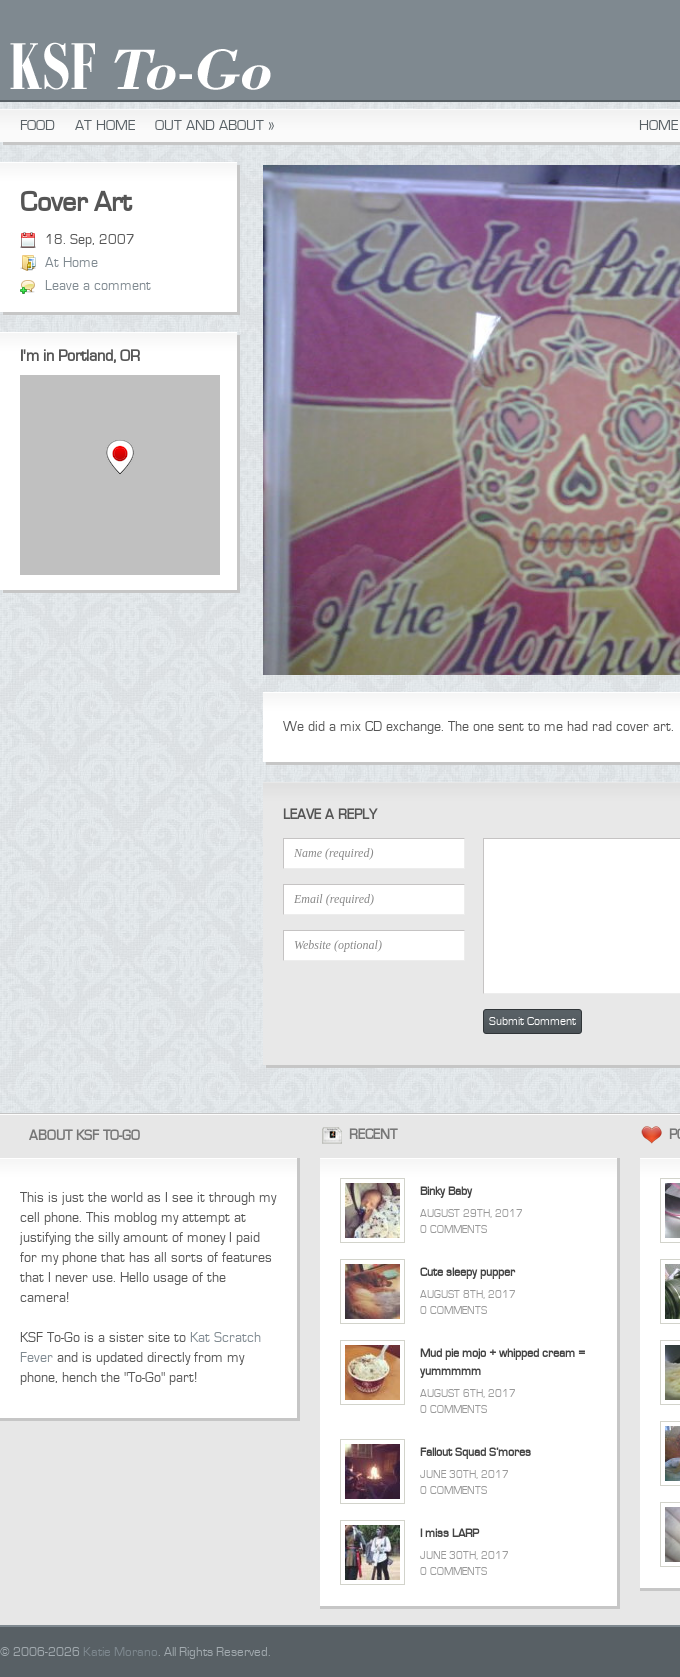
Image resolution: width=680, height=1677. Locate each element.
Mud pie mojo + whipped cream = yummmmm (502, 1362)
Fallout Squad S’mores (475, 1452)
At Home (105, 125)
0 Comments (453, 1229)
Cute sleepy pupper (467, 1272)
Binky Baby (446, 1191)
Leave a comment (98, 286)
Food (37, 125)
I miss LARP (449, 1533)
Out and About (215, 125)
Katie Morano (120, 1652)
